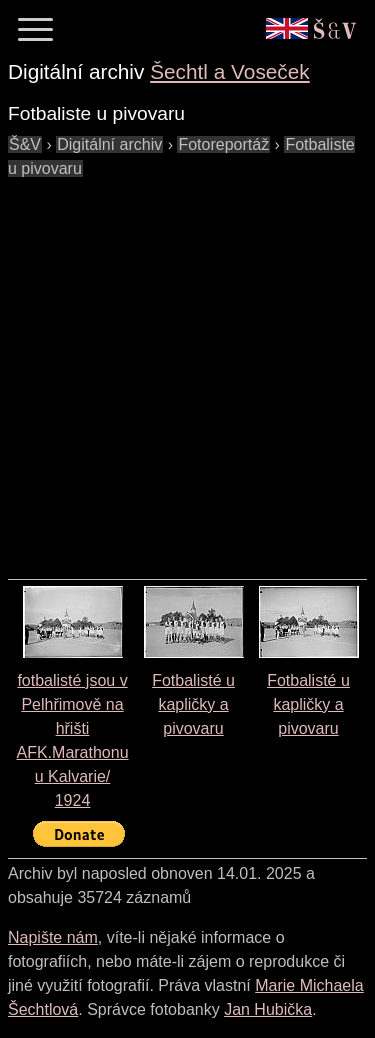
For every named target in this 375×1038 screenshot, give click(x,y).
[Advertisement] (187, 368)
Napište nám (53, 937)
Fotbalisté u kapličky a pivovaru (193, 704)
